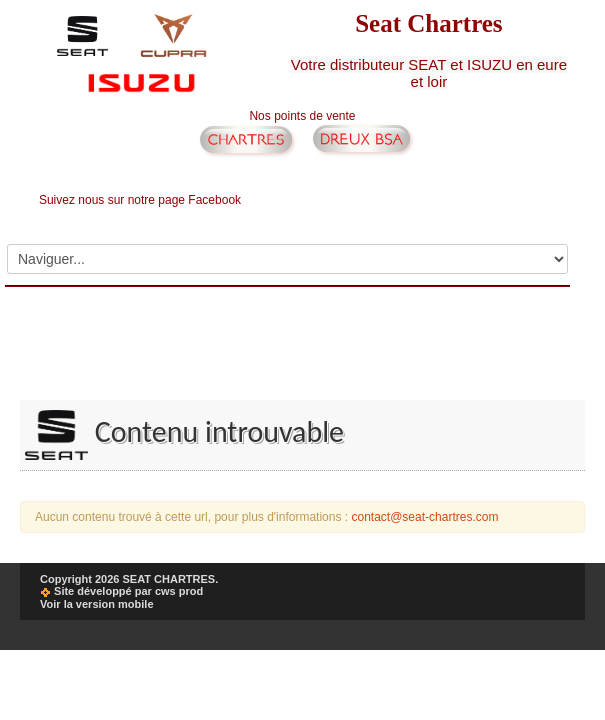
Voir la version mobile (97, 604)
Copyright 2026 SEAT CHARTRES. (129, 579)
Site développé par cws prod (121, 591)
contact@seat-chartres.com (424, 517)
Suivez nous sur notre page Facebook (140, 200)
